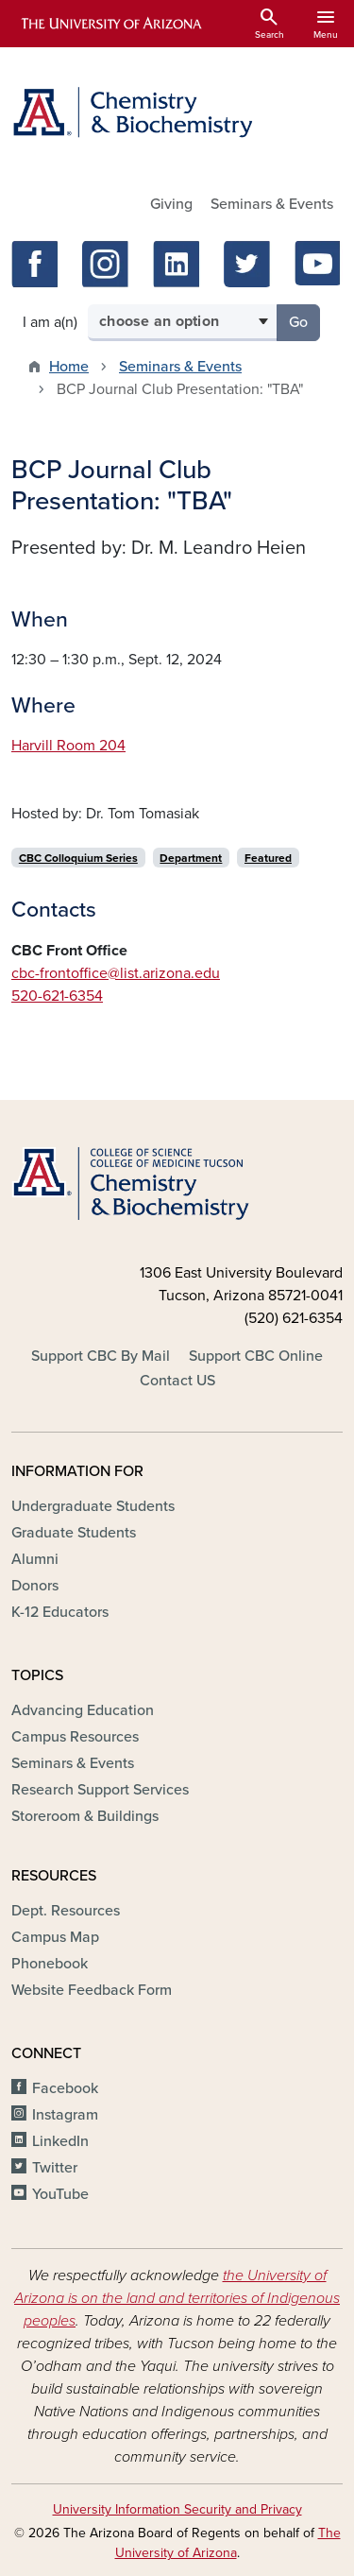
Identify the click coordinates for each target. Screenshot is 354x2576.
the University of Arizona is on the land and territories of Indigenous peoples (177, 2298)
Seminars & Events (272, 204)
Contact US (177, 1380)
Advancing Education (82, 1710)
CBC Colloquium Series (78, 858)
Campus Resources (75, 1736)
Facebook (65, 2088)
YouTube (60, 2194)
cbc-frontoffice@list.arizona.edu (115, 973)
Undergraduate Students (93, 1506)
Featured (268, 858)
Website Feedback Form (91, 1990)
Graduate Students (73, 1532)
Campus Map (55, 1937)
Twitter (54, 2167)
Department (191, 858)
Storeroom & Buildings (85, 1816)
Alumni (35, 1559)
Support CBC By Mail (100, 1356)
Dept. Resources (65, 1910)
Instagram (65, 2114)
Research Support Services (100, 1789)
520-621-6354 (57, 996)
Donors (35, 1585)
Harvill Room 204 (68, 745)
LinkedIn (60, 2141)
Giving (171, 204)
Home (69, 366)
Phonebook (49, 1963)
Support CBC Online (256, 1356)
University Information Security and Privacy (177, 2509)
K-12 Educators (60, 1612)
